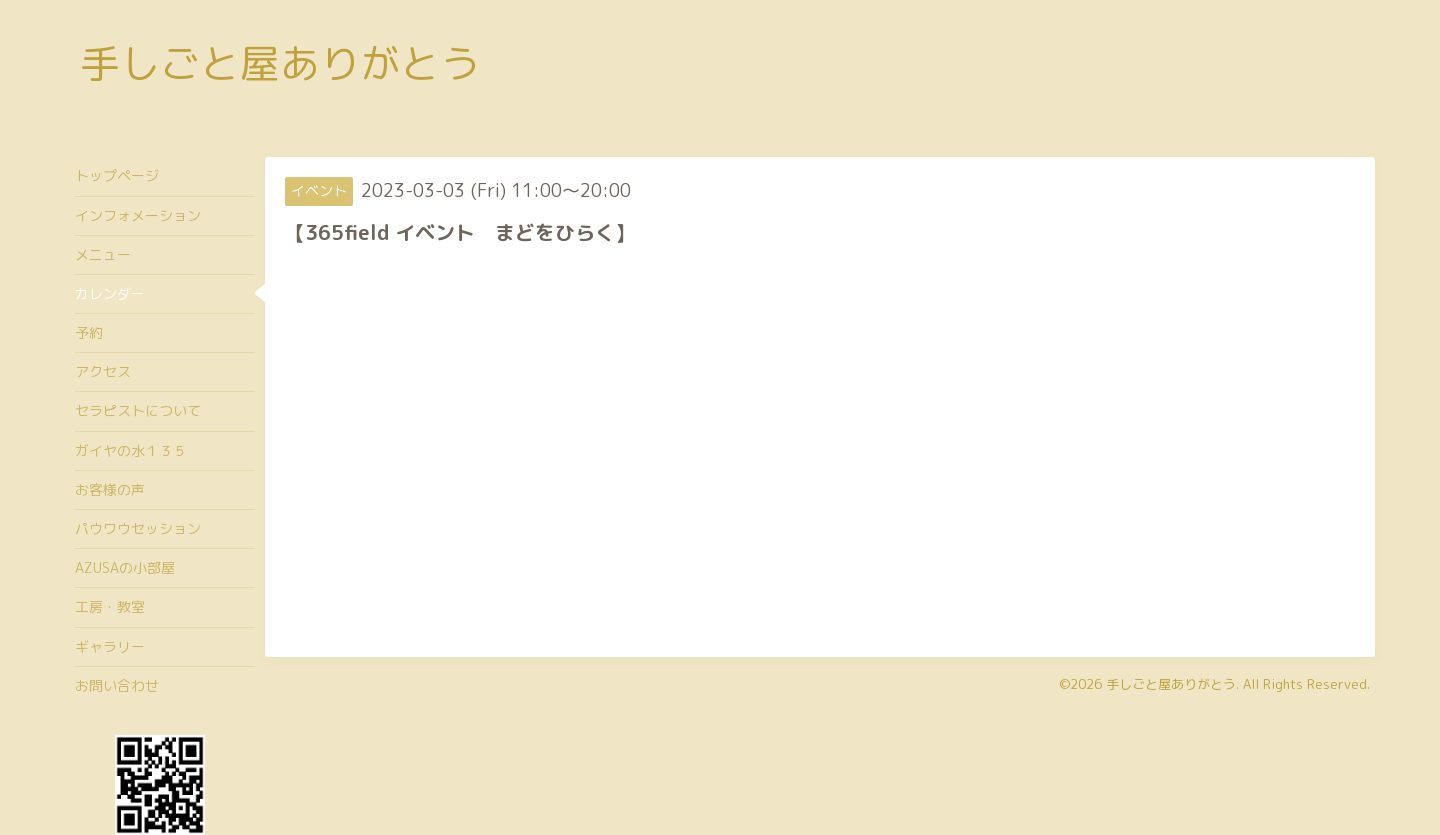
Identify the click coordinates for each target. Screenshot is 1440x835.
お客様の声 (110, 489)
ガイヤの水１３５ (131, 450)
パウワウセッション (138, 528)
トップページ (117, 175)
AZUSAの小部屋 (125, 567)
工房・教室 (110, 606)
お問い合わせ (117, 685)
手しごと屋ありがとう (280, 63)
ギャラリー (110, 646)
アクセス (103, 371)
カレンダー (110, 293)
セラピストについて (138, 410)
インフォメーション (138, 215)
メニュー (103, 254)
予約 (89, 332)
